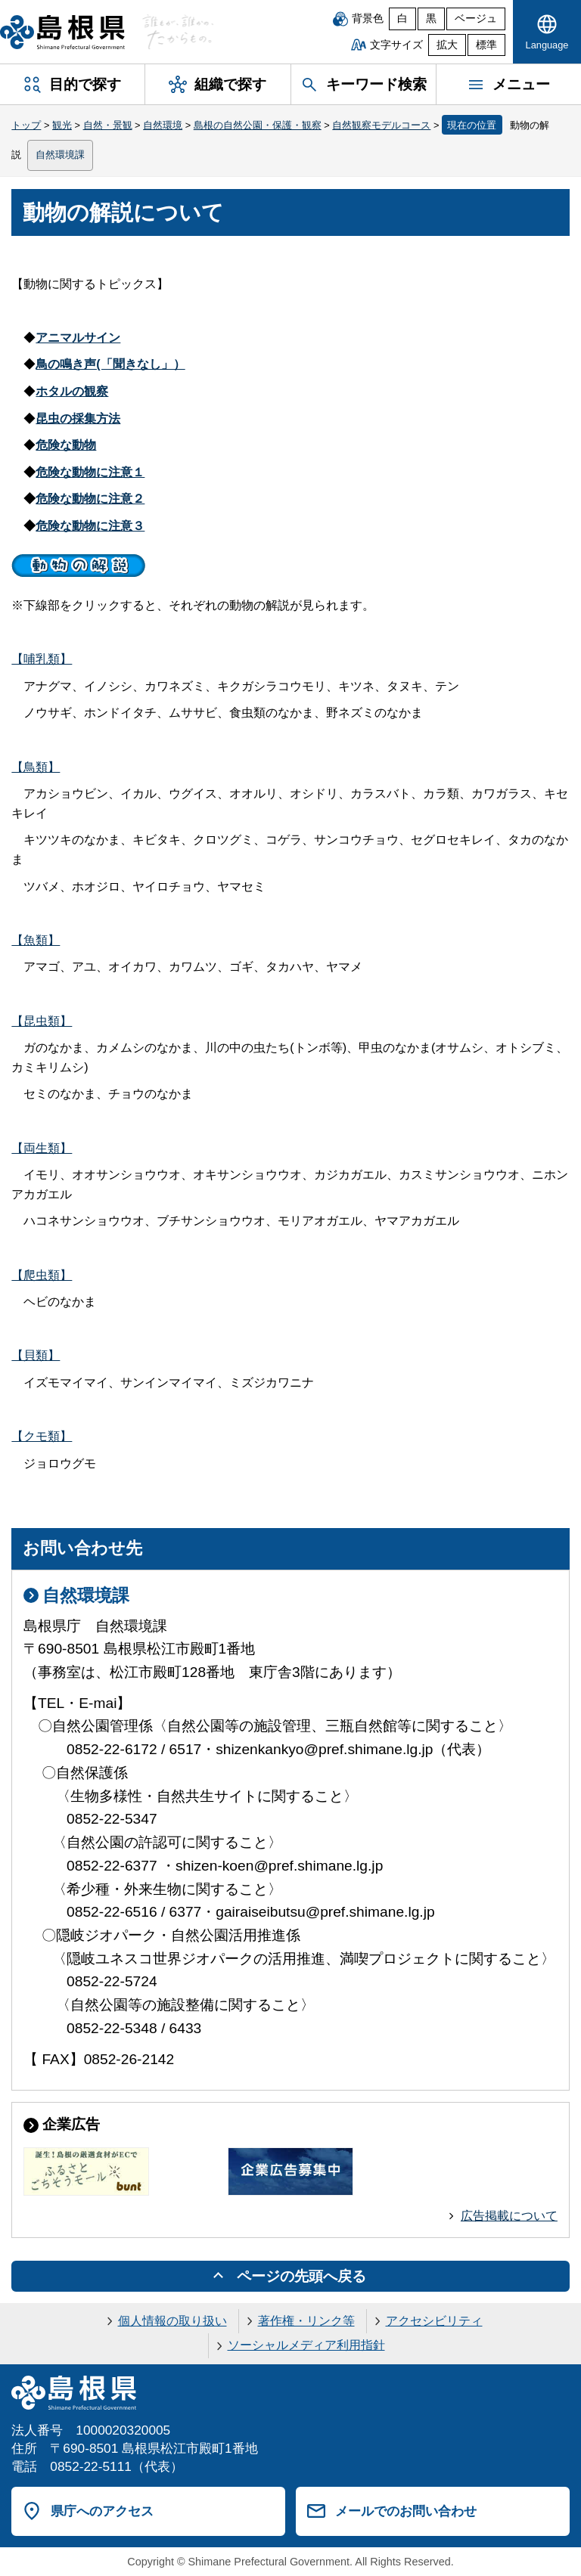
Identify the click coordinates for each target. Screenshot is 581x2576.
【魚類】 (35, 940)
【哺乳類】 (41, 659)
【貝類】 (35, 1355)
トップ (26, 125)
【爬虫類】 (41, 1275)
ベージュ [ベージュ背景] (476, 18)
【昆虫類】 (41, 1021)
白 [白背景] (402, 18)
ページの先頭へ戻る (301, 2276)
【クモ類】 (41, 1436)
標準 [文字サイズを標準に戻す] (486, 45)
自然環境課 (60, 154)
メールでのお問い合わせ (406, 2511)
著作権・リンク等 (306, 2320)
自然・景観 (107, 125)
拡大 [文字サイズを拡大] (447, 45)
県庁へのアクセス (102, 2511)
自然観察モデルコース (381, 125)
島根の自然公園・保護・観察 (258, 125)
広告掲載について (509, 2215)
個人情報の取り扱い (172, 2320)
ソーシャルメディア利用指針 (306, 2345)
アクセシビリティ (434, 2320)
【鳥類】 (35, 767)
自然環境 (162, 125)
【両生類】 (41, 1148)
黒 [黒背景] (431, 18)
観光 (62, 125)
